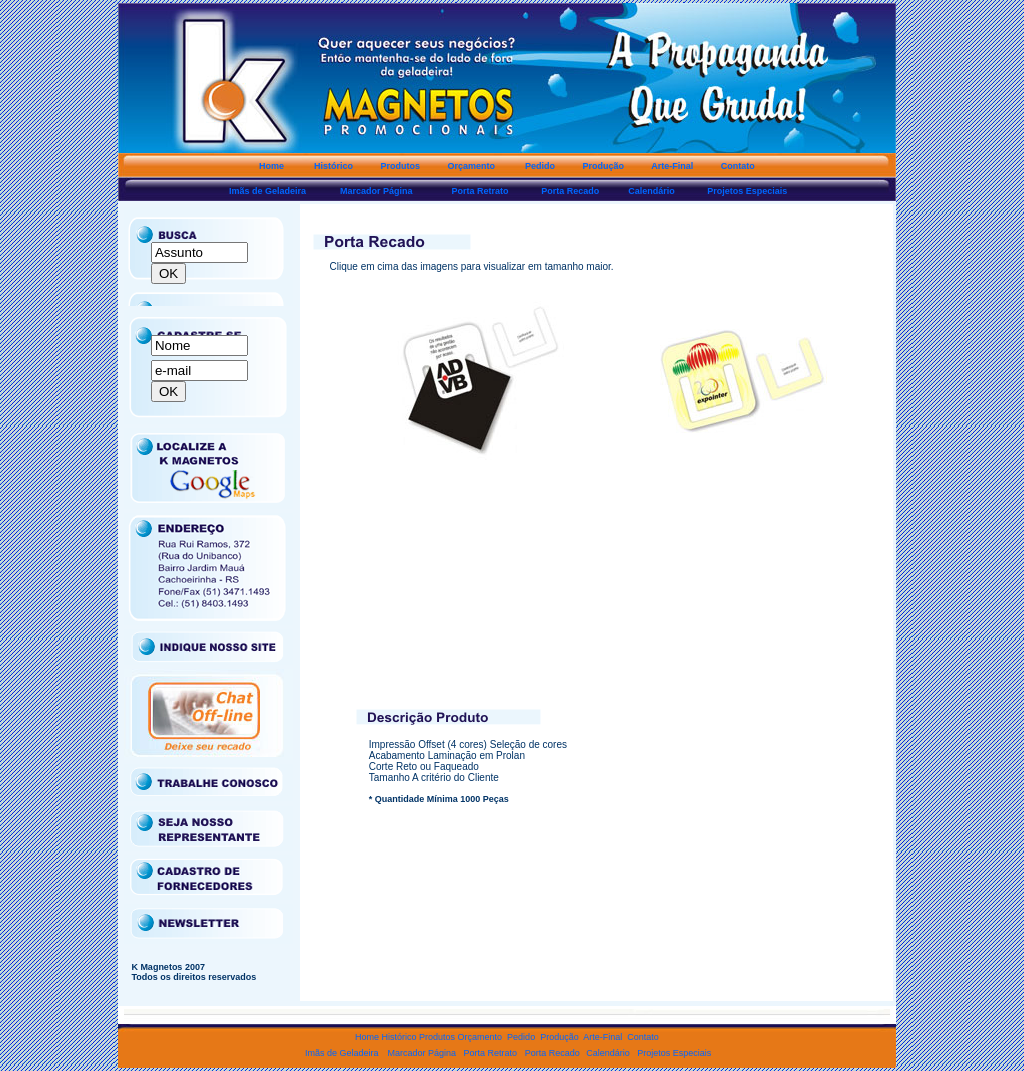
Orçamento (478, 1037)
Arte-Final (603, 1037)
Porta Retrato (494, 1053)
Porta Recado (552, 1053)
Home (368, 1037)
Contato (643, 1037)
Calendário (607, 1053)
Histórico (399, 1037)
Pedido (518, 1037)
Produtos (436, 1037)
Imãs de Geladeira (341, 1053)
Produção (557, 1037)
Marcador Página (423, 1053)
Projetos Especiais (671, 1053)
